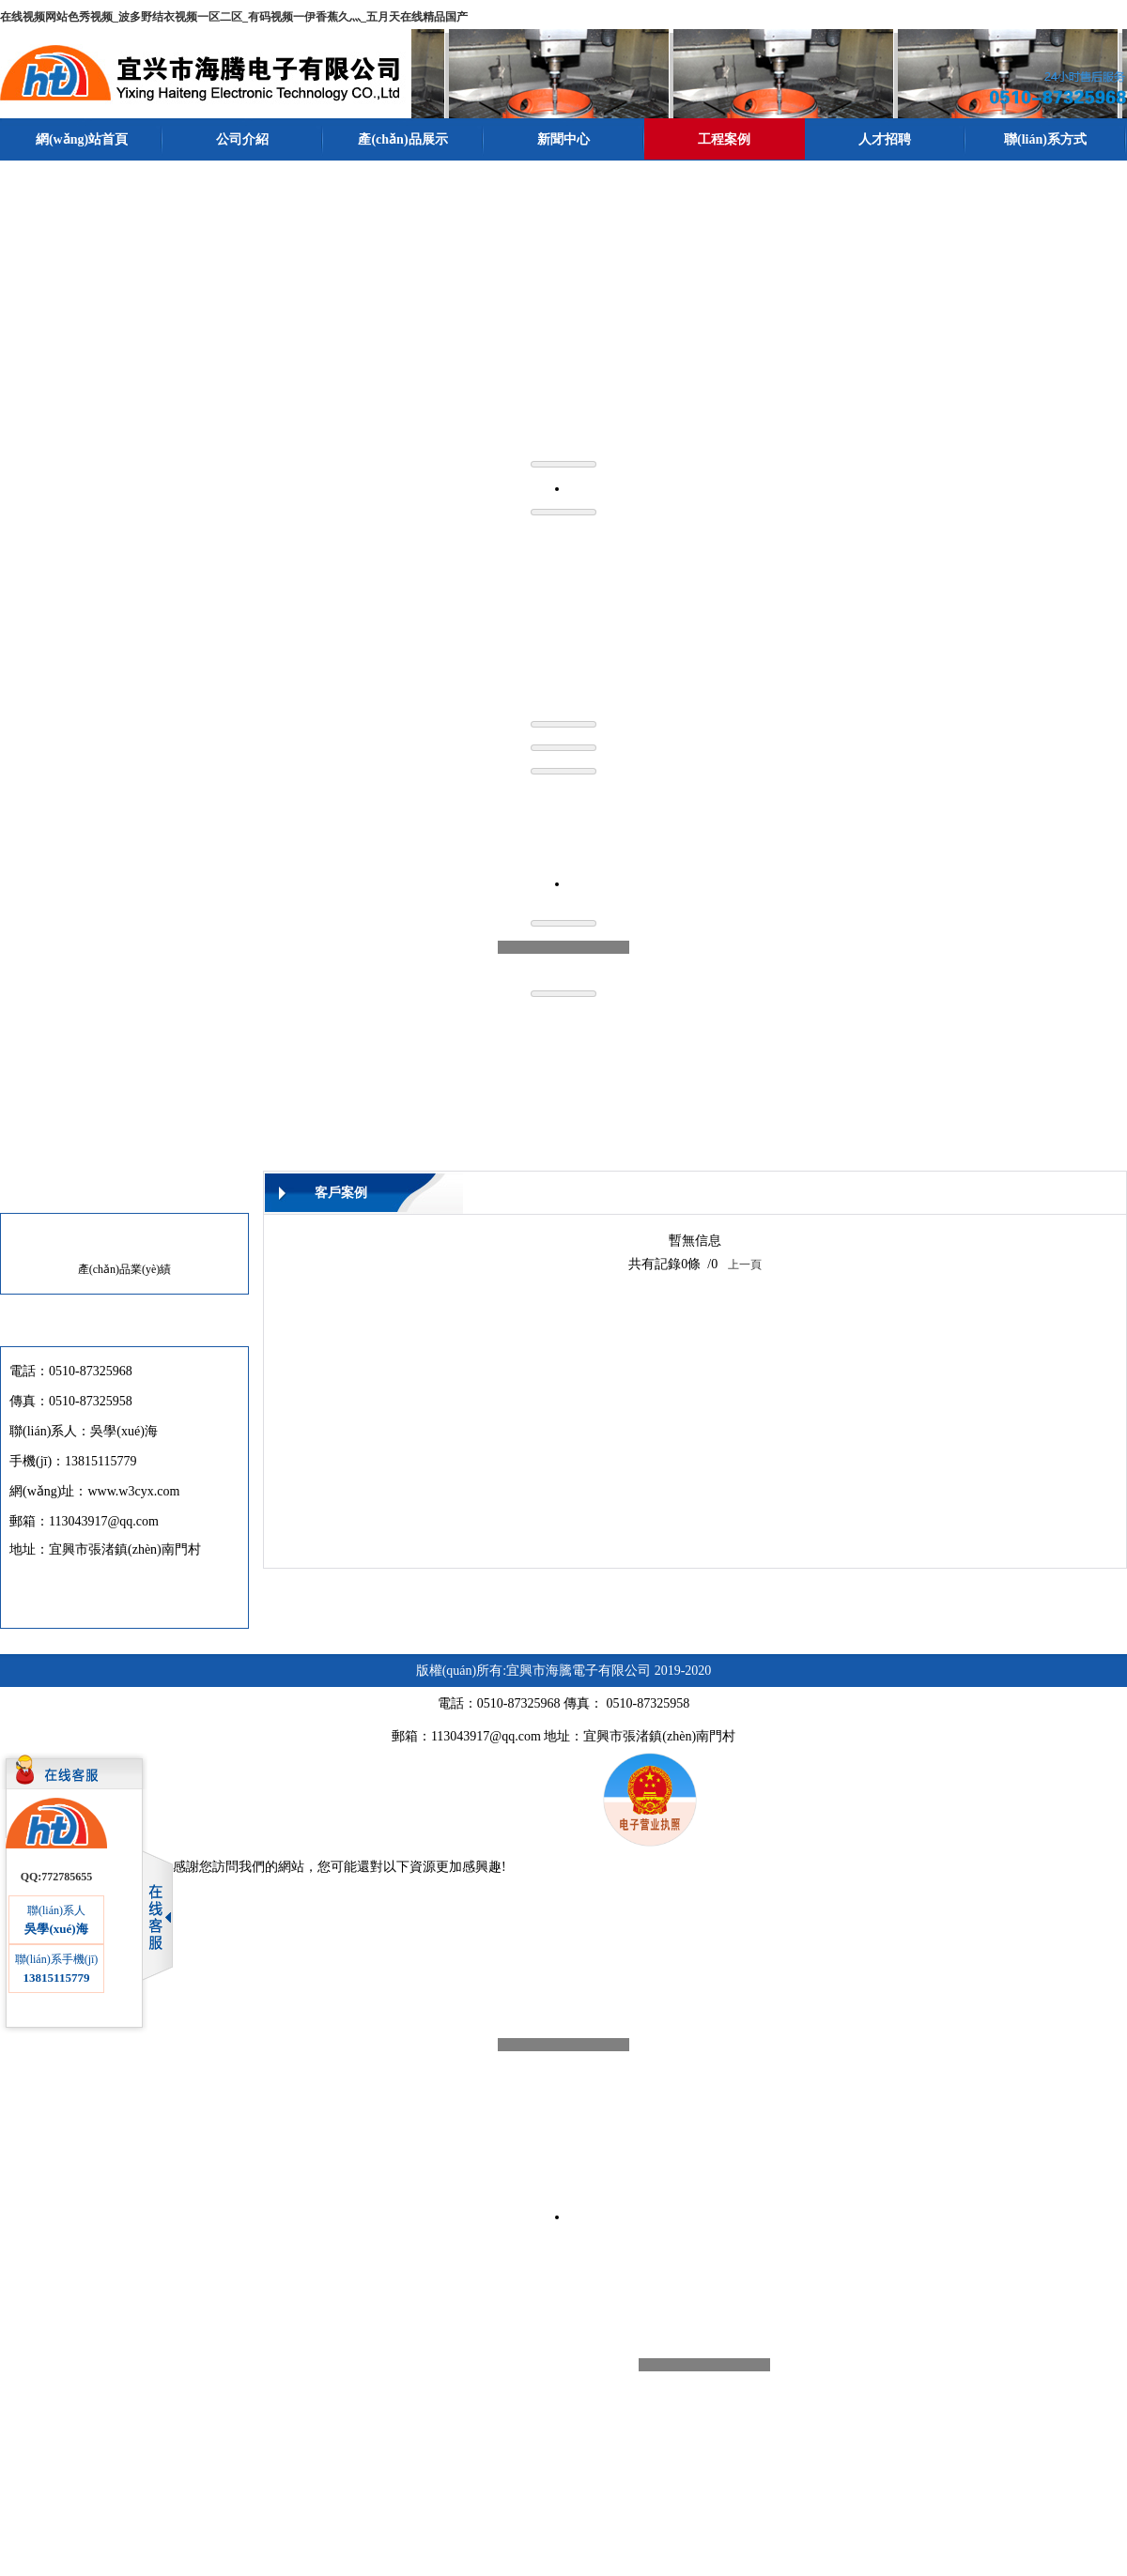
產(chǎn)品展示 (402, 139)
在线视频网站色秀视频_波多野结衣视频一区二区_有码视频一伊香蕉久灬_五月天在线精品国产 (234, 16)
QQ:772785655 (57, 1874)
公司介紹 (242, 139)
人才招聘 (884, 139)
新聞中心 (563, 139)
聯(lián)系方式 (1045, 139)
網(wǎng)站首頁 (82, 139)
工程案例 (724, 139)
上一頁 (745, 1262)
